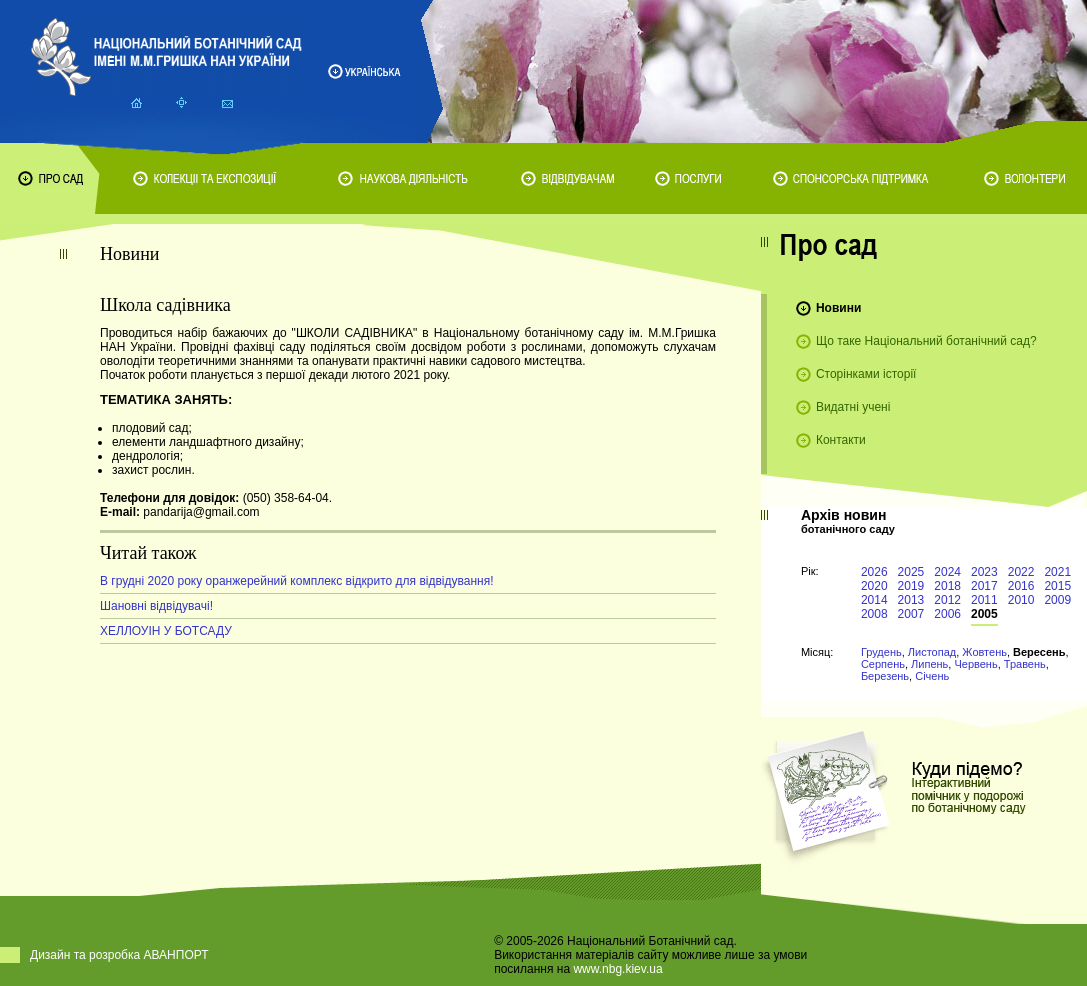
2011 (984, 600)
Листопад (932, 652)
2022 (1021, 572)
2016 (1021, 586)
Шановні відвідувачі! (156, 606)
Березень (885, 676)
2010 (1021, 600)
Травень (1025, 664)
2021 (1057, 572)
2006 (947, 614)
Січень (932, 676)
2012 (947, 600)
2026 (874, 572)
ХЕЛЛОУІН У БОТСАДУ (166, 631)
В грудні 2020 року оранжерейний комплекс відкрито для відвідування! (297, 581)
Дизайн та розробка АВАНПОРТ (119, 955)
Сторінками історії (866, 374)
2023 (984, 572)
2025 (911, 572)
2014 (874, 600)
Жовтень (984, 652)
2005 (984, 614)
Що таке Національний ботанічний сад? (926, 341)
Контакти (841, 440)
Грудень (881, 652)
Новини (838, 308)
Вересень (1039, 652)
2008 (874, 614)
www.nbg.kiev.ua (617, 969)
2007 (911, 614)
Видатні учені (853, 407)
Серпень (883, 664)
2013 (911, 600)
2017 (984, 586)
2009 (1057, 600)
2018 (947, 586)
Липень (929, 664)
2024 (947, 572)
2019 (911, 586)
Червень (975, 664)
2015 (1057, 586)
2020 (874, 586)
